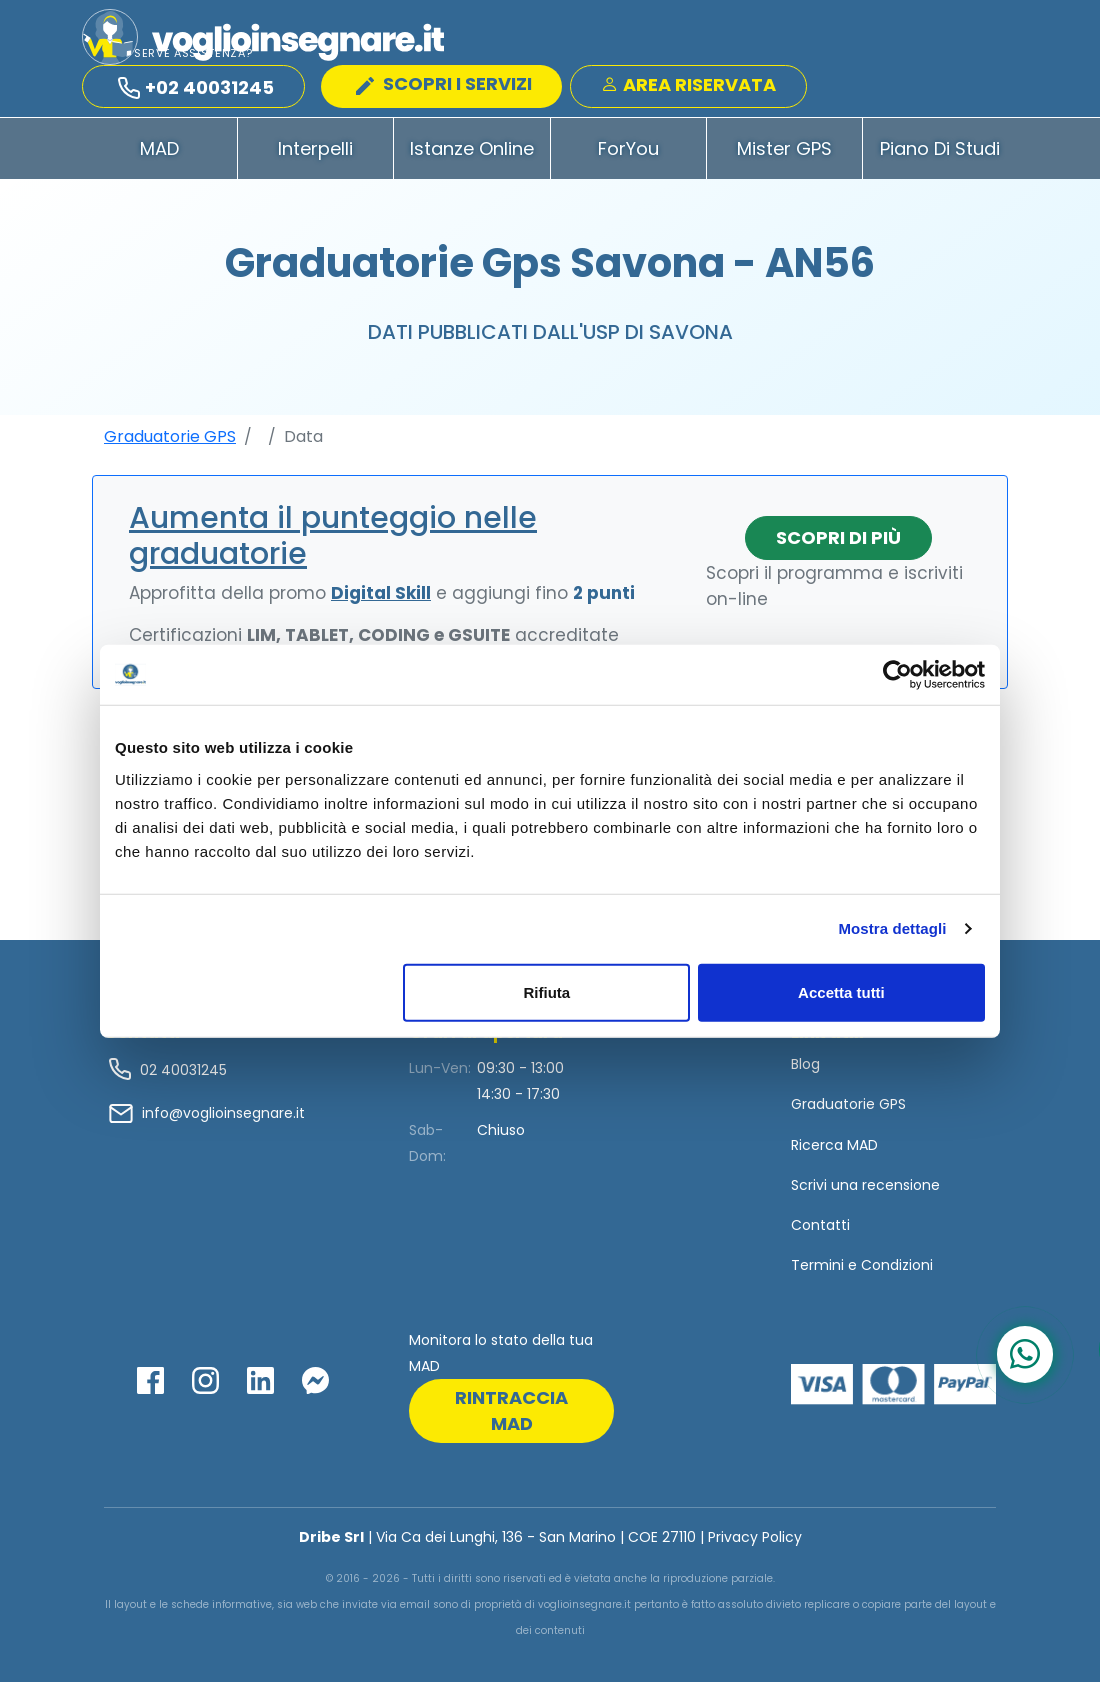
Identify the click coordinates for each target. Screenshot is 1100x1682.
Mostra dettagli (892, 928)
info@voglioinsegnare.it (223, 1113)
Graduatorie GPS (170, 436)
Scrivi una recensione (865, 1185)
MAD (159, 148)
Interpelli (315, 148)
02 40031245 (181, 1070)
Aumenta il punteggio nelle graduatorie (333, 536)
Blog (805, 1064)
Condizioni (897, 1265)
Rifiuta (547, 991)
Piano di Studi (940, 148)
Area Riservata (688, 84)
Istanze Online (472, 148)
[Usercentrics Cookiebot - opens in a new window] (897, 675)
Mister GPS (784, 148)
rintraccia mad (511, 1410)
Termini (817, 1265)
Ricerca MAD (834, 1145)
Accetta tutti (841, 991)
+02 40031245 (196, 87)
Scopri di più (838, 537)
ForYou (628, 148)
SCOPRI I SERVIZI (444, 83)
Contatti (820, 1225)
